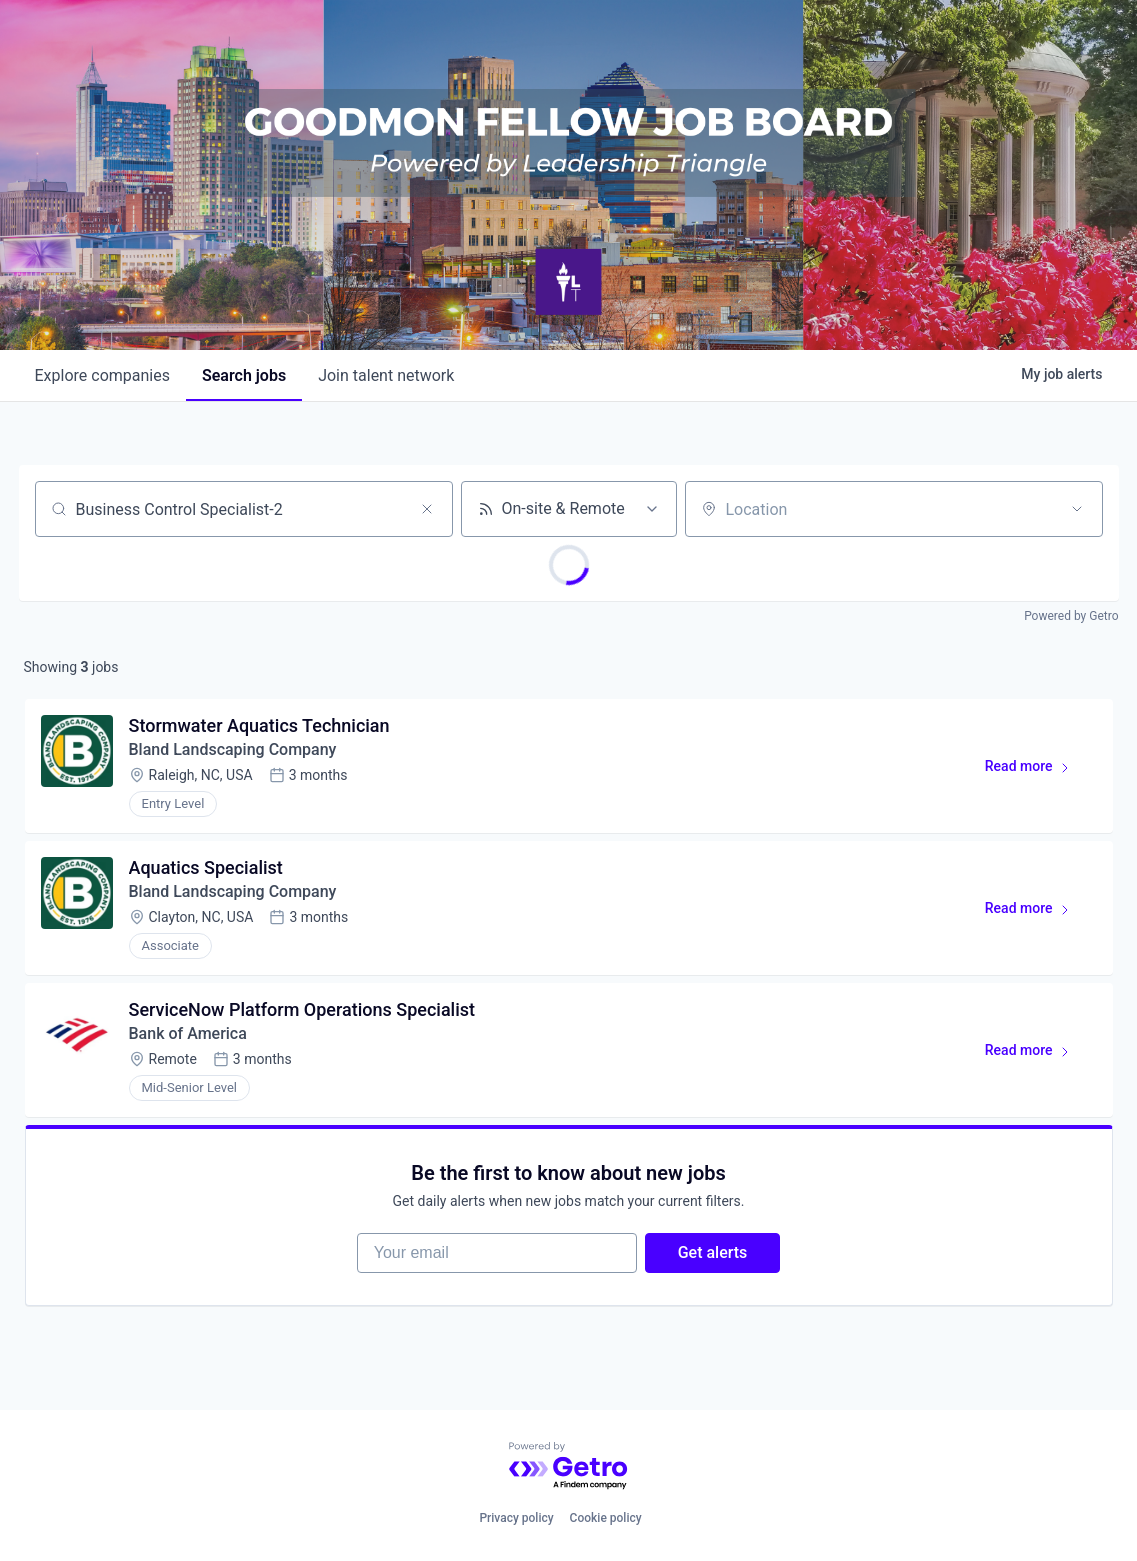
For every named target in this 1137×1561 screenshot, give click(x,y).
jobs (244, 375)
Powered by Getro (1071, 616)
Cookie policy (606, 1518)
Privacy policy (516, 1518)
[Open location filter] (1077, 509)
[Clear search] (427, 509)
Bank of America (188, 1033)
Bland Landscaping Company (233, 749)
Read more (1036, 770)
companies (102, 375)
